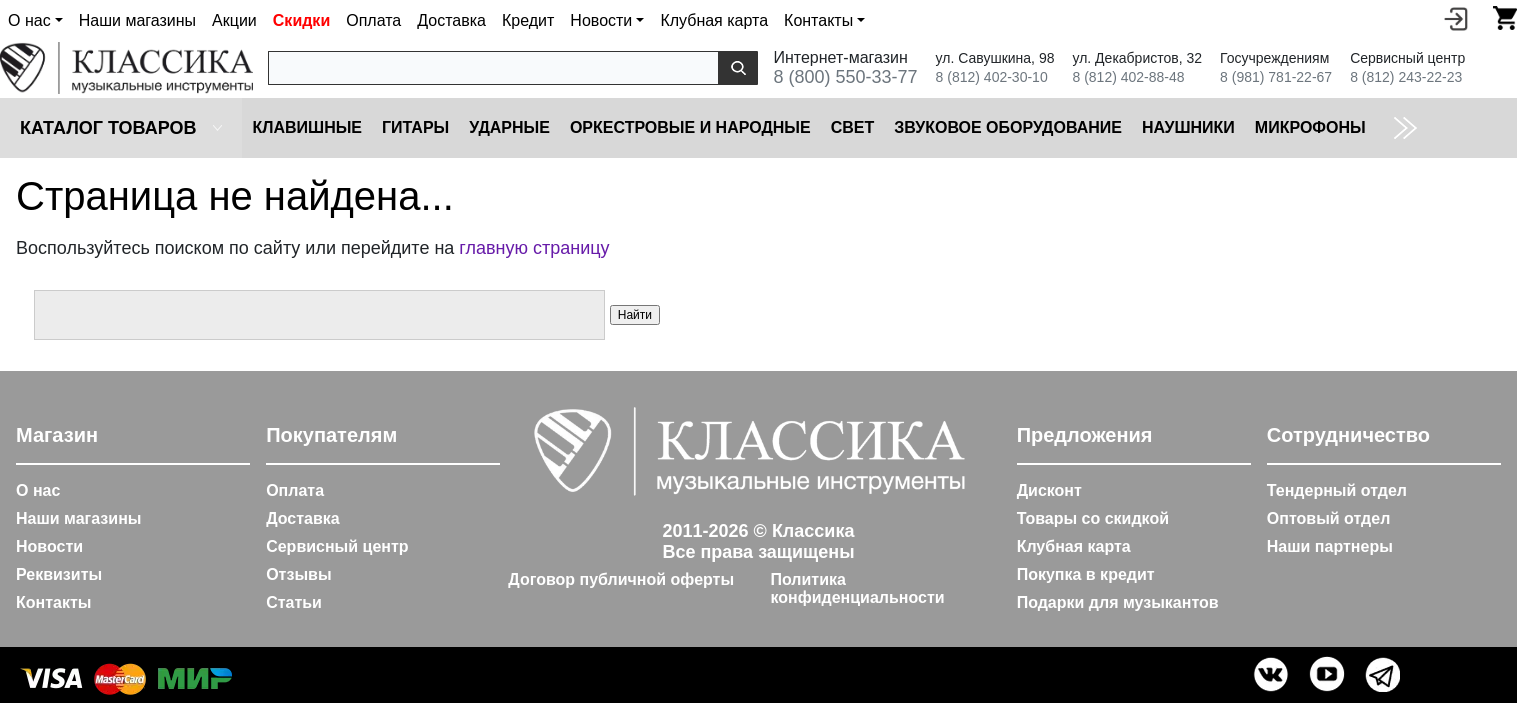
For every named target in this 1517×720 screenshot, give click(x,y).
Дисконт (1049, 490)
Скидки (301, 20)
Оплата (373, 20)
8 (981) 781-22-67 (1276, 77)
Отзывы (298, 574)
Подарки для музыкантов (1118, 602)
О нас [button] (29, 20)
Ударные (509, 127)
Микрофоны (1310, 127)
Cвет (853, 127)
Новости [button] (601, 20)
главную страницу (534, 248)
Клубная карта (714, 20)
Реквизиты (59, 574)
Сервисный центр (337, 546)
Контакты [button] (818, 20)
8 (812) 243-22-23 (1406, 77)
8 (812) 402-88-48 (1128, 77)
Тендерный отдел (1337, 490)
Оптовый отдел (1329, 518)
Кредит (528, 20)
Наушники (1188, 127)
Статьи (294, 602)
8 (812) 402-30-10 (992, 77)
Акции (234, 20)
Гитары (415, 127)
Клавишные (307, 127)
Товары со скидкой (1093, 518)
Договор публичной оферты (621, 579)
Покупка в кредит (1086, 574)
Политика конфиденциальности (857, 588)
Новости (49, 546)
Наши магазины (137, 20)
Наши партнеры (1330, 546)
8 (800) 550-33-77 (845, 77)
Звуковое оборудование (1008, 127)
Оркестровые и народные (690, 127)
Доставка (451, 20)
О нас (38, 490)
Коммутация (1443, 127)
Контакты (53, 602)
